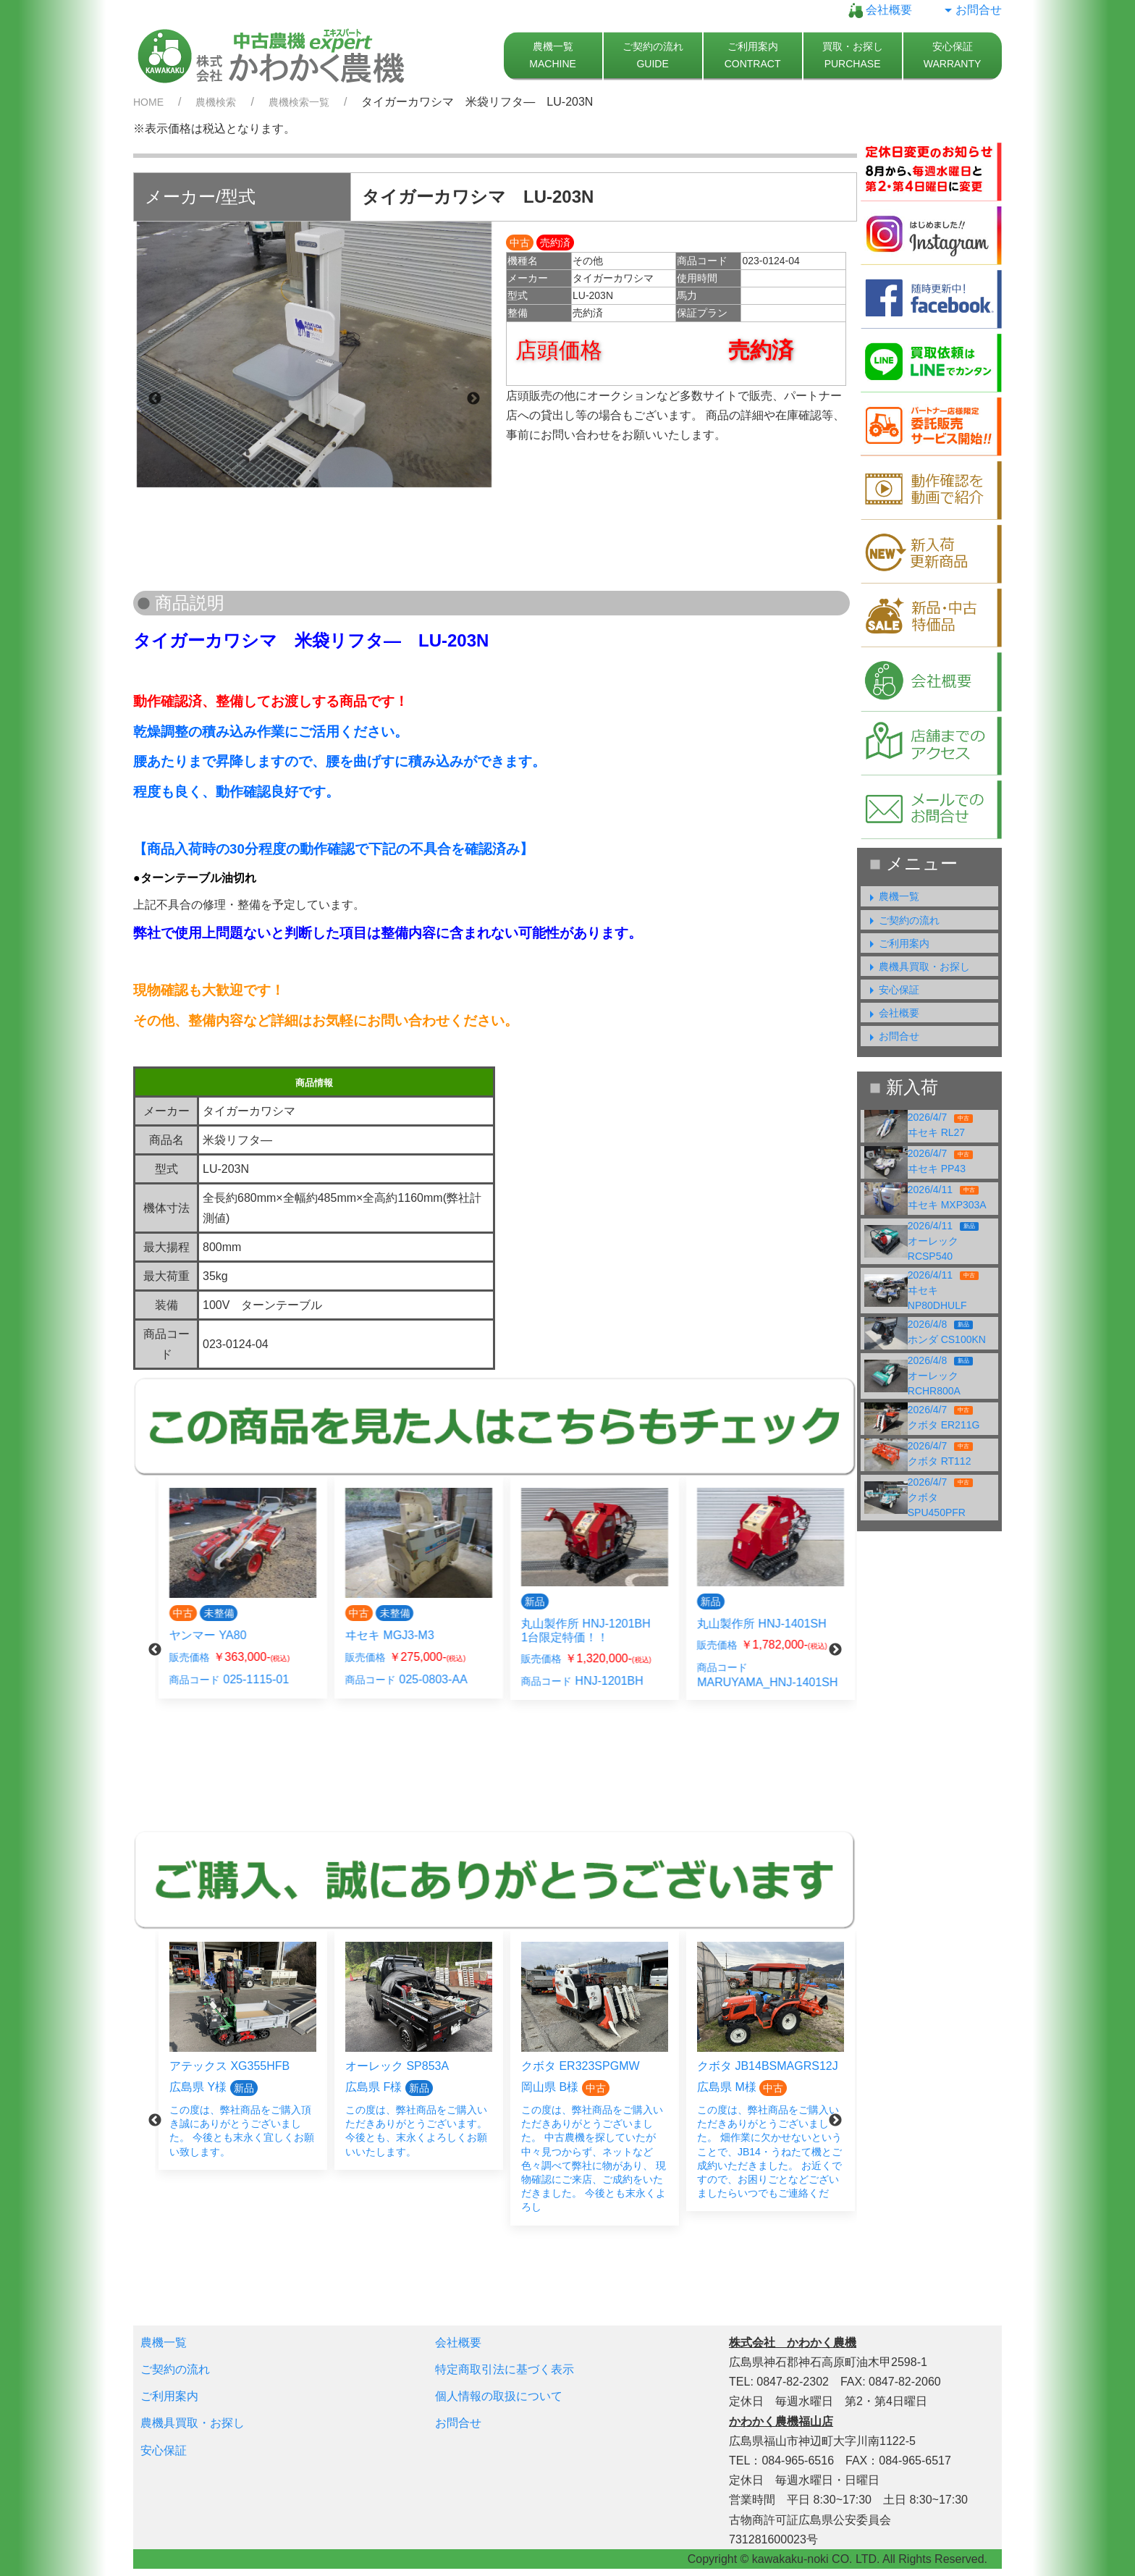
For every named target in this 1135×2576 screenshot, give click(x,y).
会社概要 (880, 10)
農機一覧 (891, 896)
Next (473, 399)
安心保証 (891, 990)
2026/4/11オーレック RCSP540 (943, 1241)
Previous (155, 399)
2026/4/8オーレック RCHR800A (941, 1376)
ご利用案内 (896, 943)
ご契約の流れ (902, 920)
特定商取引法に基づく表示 (504, 2369)
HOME (148, 102)
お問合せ (971, 10)
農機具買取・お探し (917, 966)
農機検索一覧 (299, 102)
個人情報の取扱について (498, 2396)
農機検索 (215, 102)
